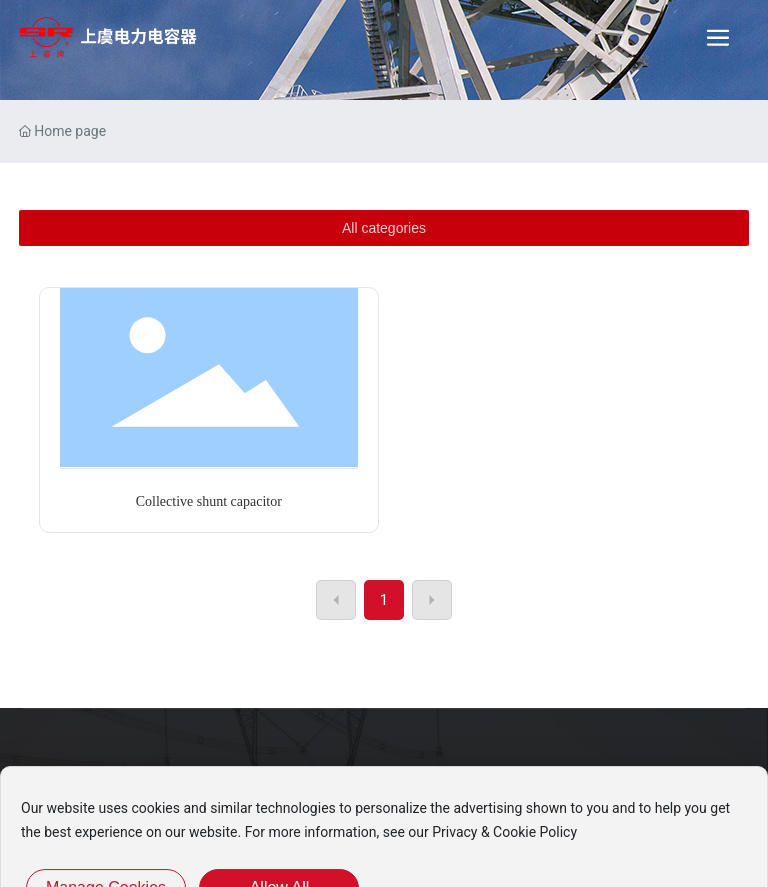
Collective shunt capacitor (209, 501)
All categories (384, 228)
